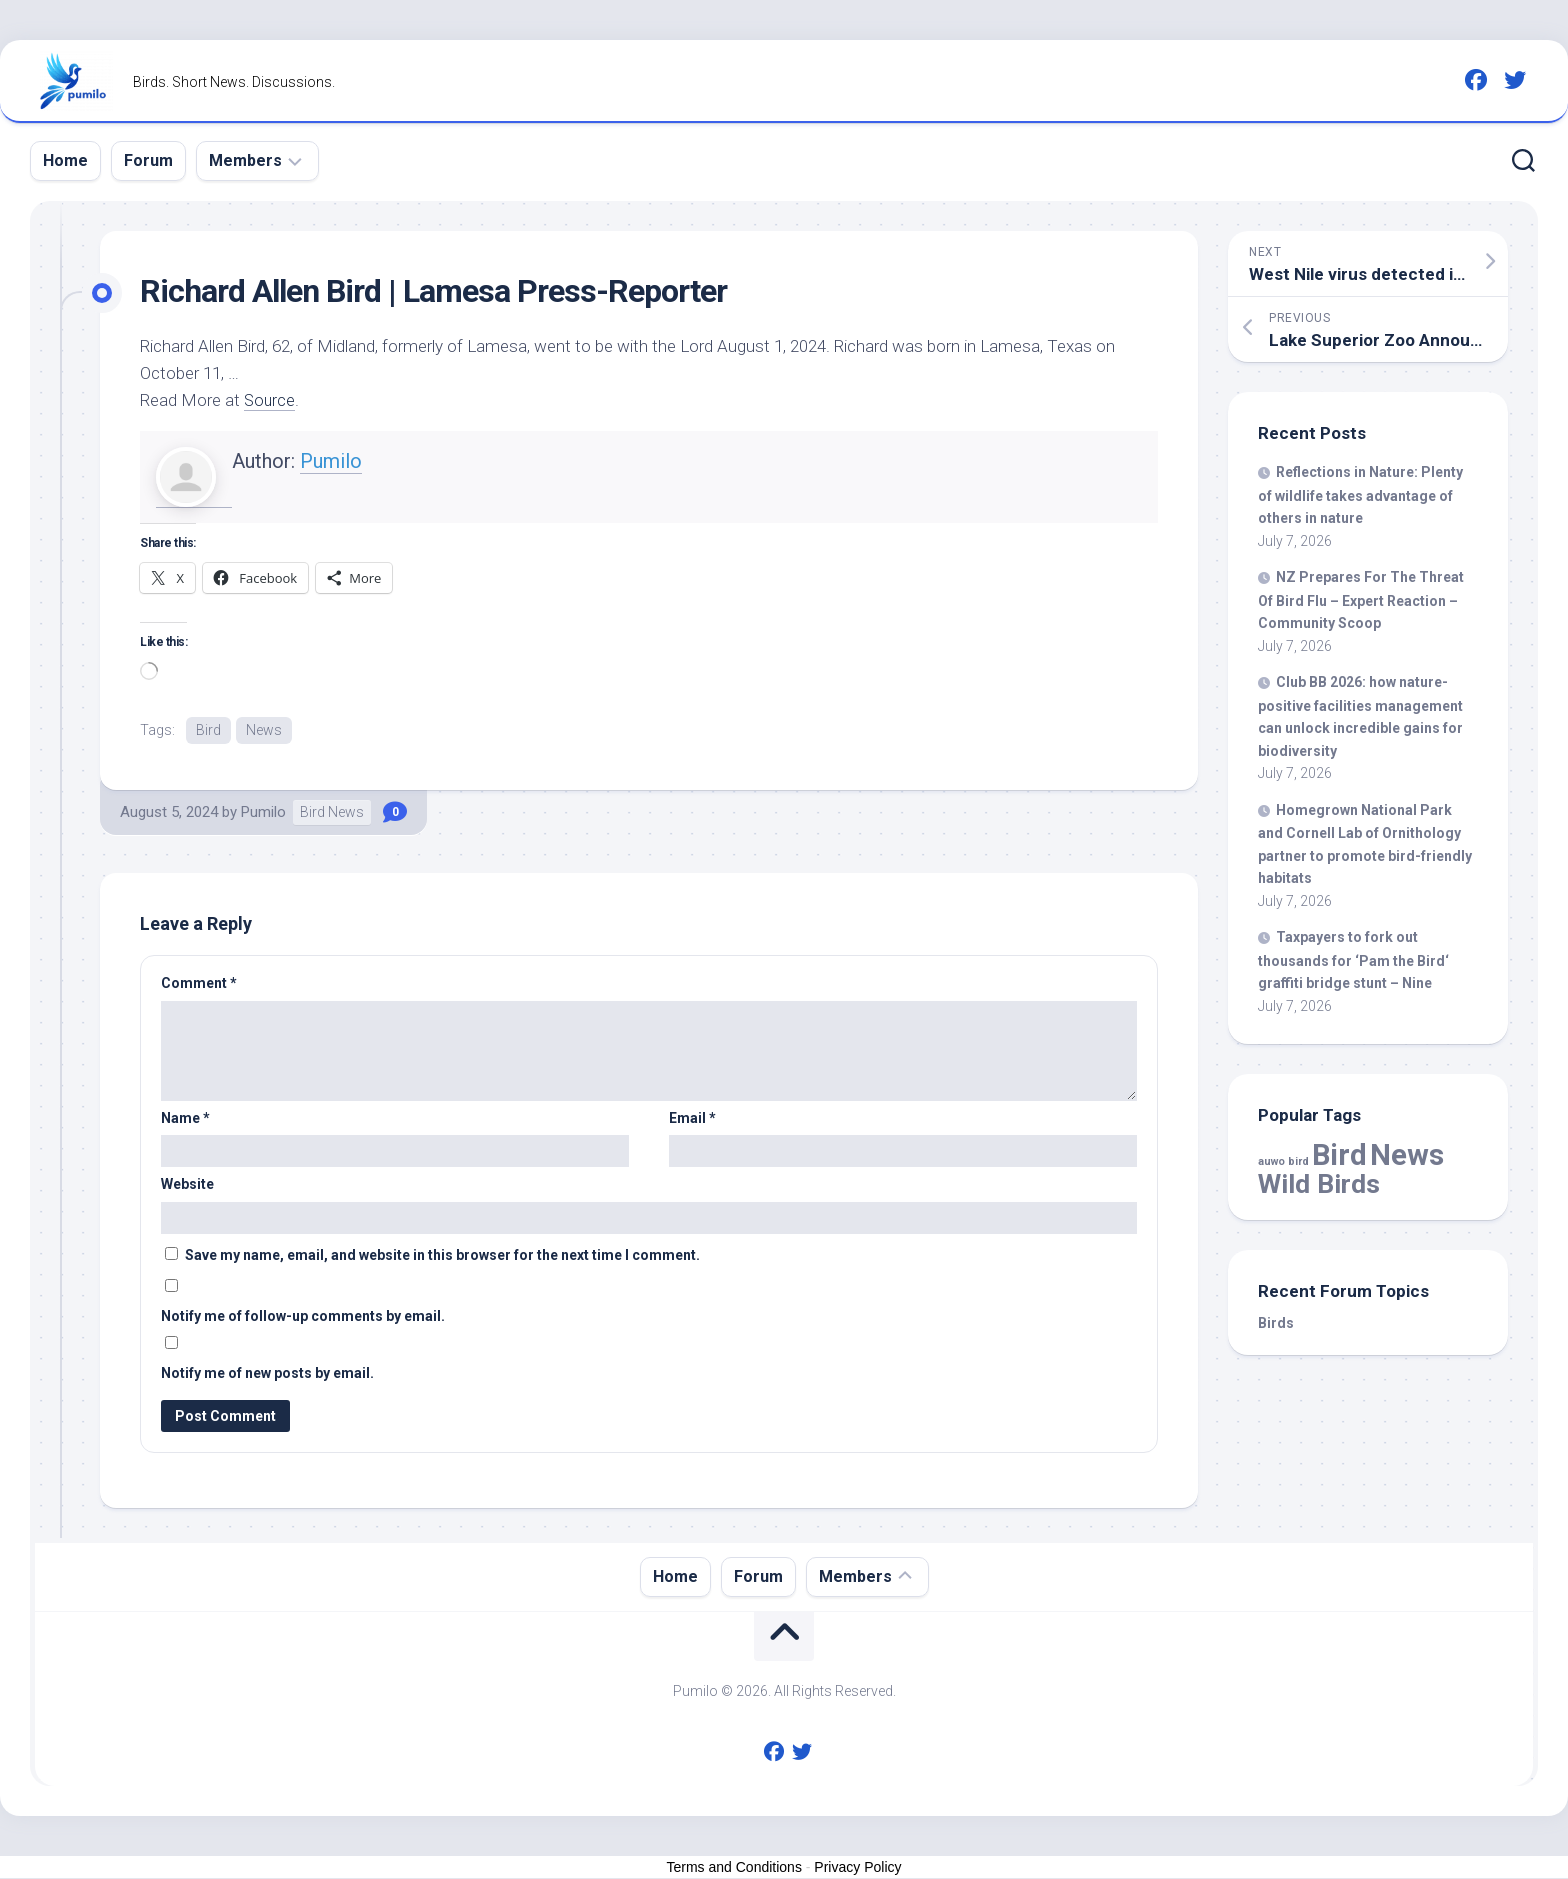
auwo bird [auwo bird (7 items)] (1283, 1161)
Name (185, 1119)
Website (187, 1185)
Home (65, 160)
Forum (148, 160)
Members (245, 160)
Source (270, 400)
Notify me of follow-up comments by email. (303, 1317)
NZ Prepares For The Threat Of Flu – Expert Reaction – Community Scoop (1361, 600)
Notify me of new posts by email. (267, 1374)
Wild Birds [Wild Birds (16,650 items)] (1319, 1183)
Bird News (332, 813)
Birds (1276, 1323)
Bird (208, 730)
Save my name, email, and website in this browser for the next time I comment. (442, 1256)
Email (692, 1119)
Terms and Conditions (734, 1868)
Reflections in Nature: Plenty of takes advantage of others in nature (1360, 495)
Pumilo (331, 461)
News (264, 730)
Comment (199, 984)
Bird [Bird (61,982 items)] (1339, 1155)
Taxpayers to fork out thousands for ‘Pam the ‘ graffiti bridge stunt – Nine (1353, 960)
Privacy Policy (857, 1868)
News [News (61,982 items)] (1407, 1155)
